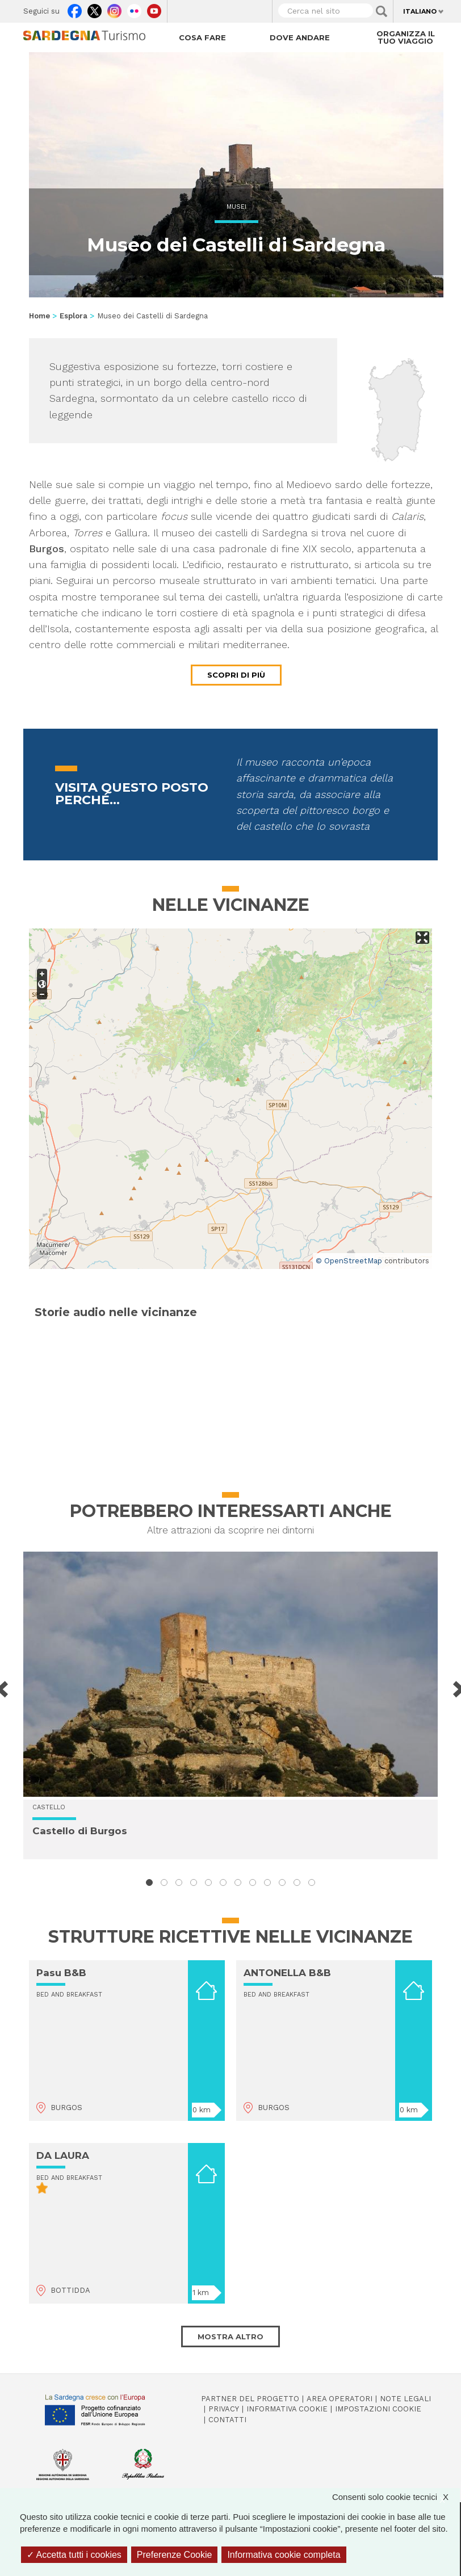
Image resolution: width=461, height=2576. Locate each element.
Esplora (73, 316)
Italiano (420, 11)
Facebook (75, 8)
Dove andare (300, 37)
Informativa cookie (287, 2409)
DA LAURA (62, 2155)
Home (39, 316)
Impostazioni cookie (378, 2409)
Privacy (223, 2409)
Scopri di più (236, 674)
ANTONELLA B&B (287, 1972)
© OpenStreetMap (349, 1261)
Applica (381, 11)
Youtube (154, 8)
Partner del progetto (250, 2398)
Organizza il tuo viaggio (405, 37)
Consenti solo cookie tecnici (396, 2497)
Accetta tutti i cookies (74, 2555)
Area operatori (339, 2398)
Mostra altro (230, 2336)
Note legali (405, 2398)
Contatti (227, 2419)
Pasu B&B (61, 1972)
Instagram (114, 8)
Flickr (134, 8)
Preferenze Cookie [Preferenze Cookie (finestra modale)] (174, 2555)
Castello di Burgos (79, 1831)
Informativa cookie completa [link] (283, 2555)
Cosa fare (202, 37)
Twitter (94, 8)
